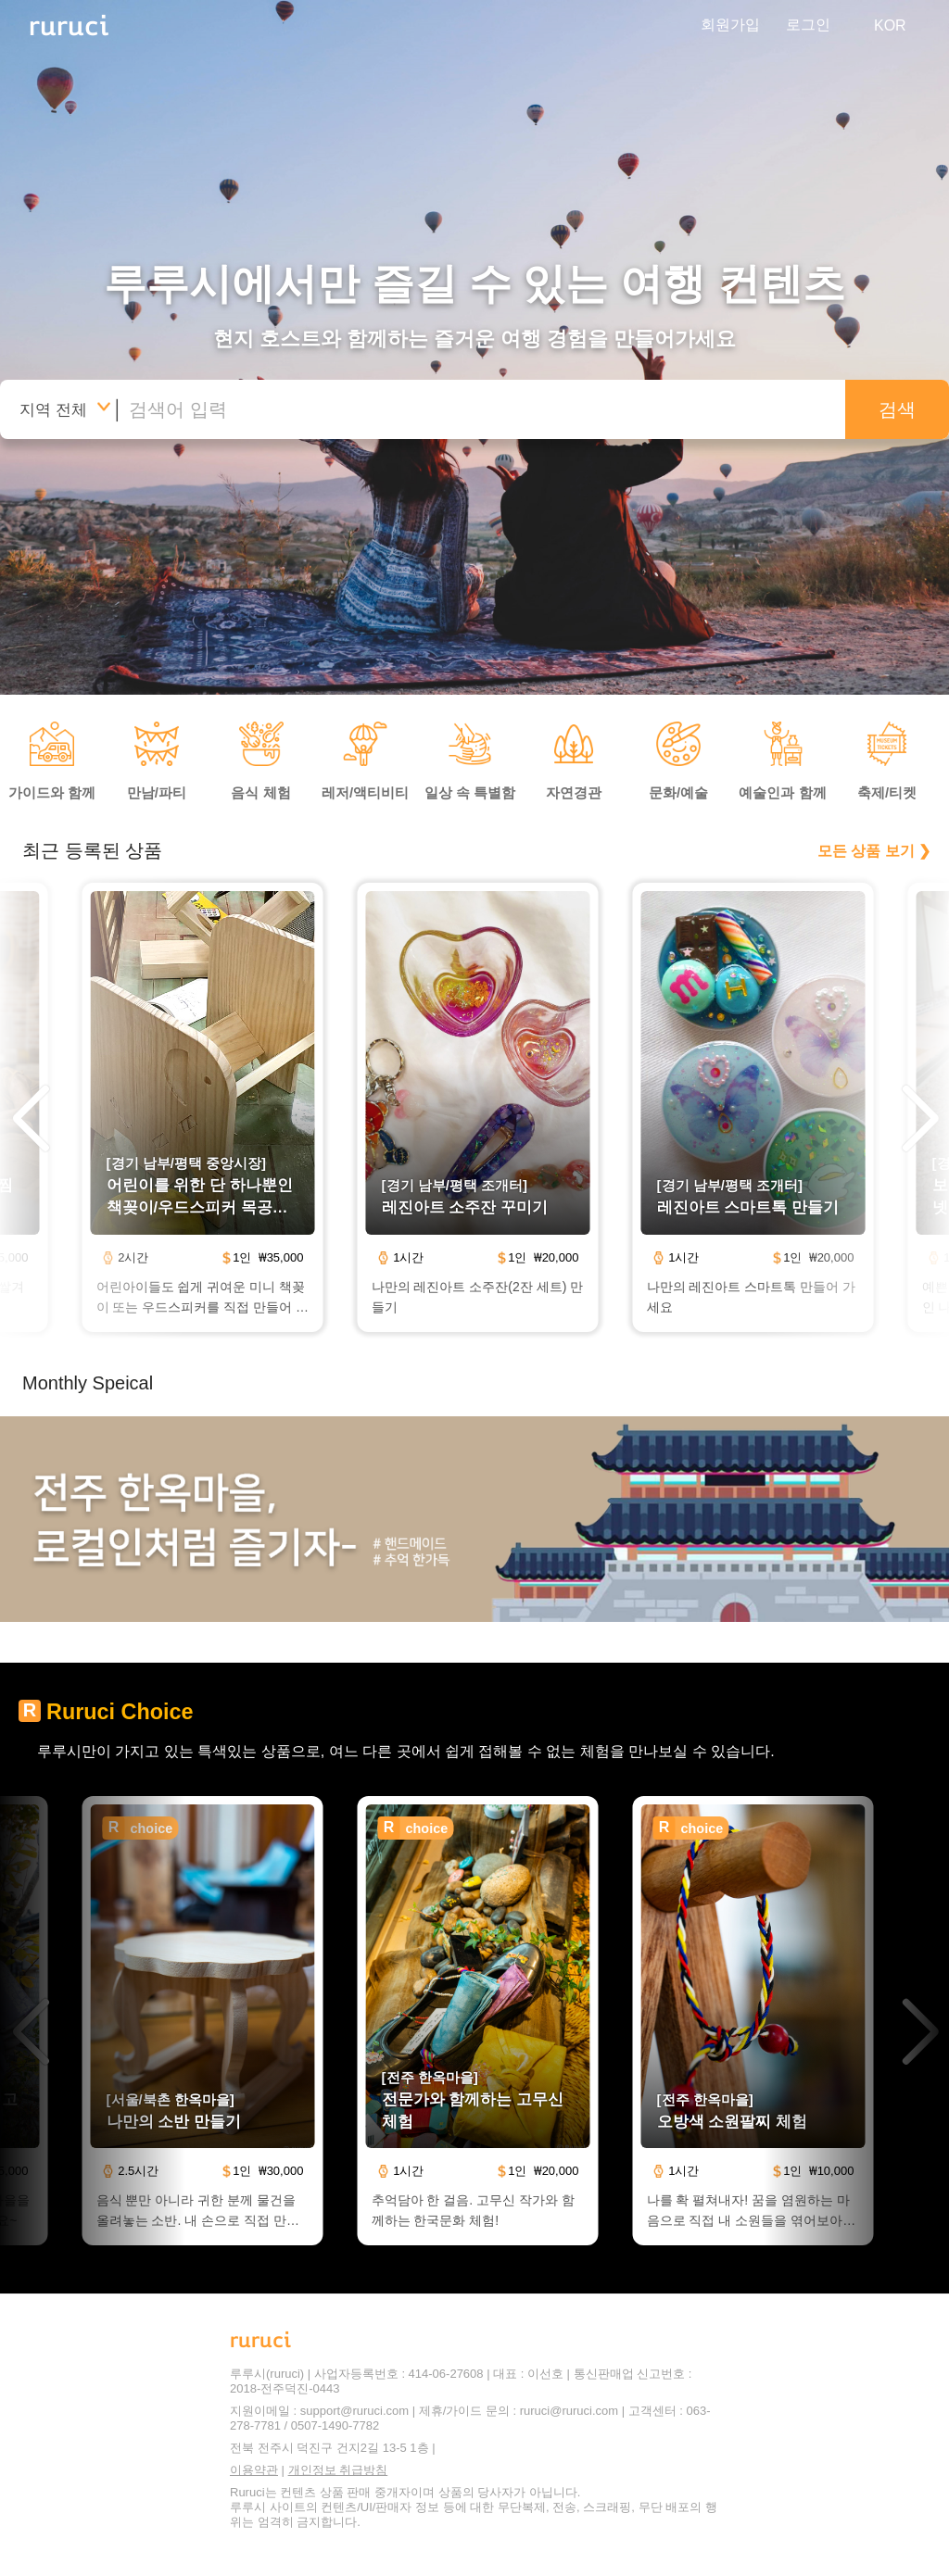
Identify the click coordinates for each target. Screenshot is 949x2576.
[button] (29, 1120)
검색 (897, 409)
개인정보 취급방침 (338, 2470)
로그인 (808, 24)
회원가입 (730, 24)
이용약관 (254, 2470)
